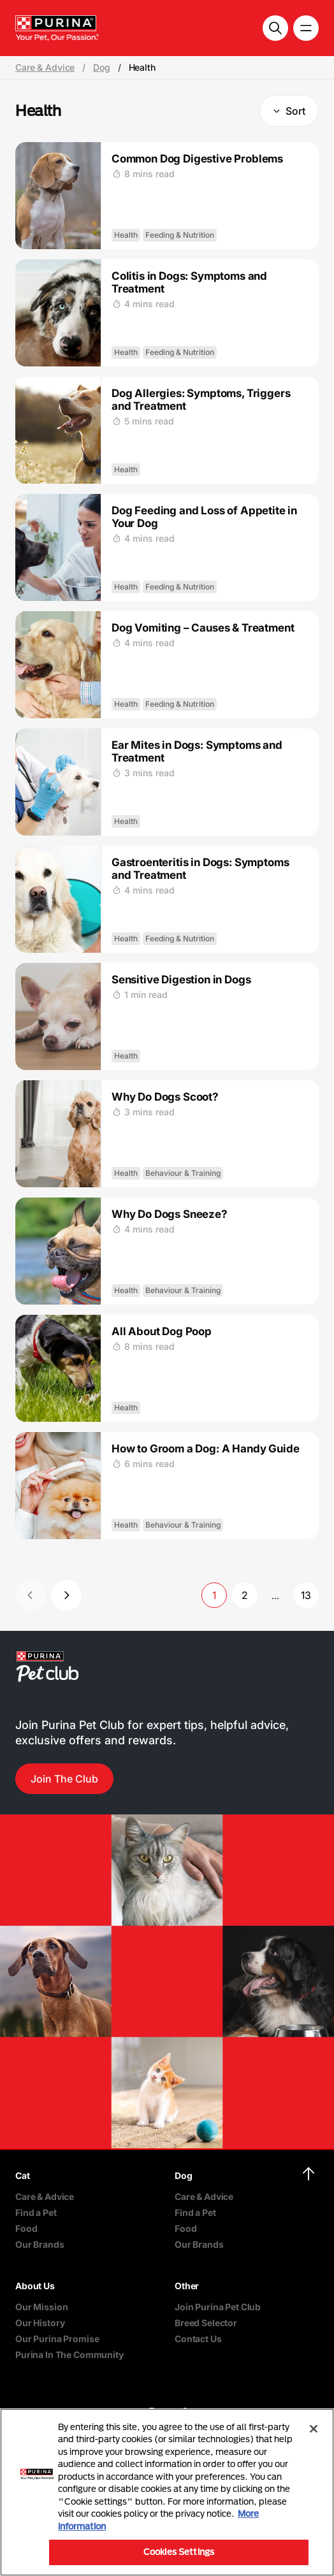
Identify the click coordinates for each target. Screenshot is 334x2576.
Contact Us (198, 2338)
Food (26, 2228)
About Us (35, 2285)
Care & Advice (45, 67)
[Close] (314, 2429)
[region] (167, 2492)
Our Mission (41, 2306)
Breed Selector (206, 2322)
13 (306, 1595)
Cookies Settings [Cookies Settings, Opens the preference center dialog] (178, 2552)
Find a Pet (36, 2212)
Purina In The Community (69, 2354)
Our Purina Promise (57, 2338)
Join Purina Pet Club (218, 2306)
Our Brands (39, 2244)
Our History (39, 2322)
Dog (101, 67)
